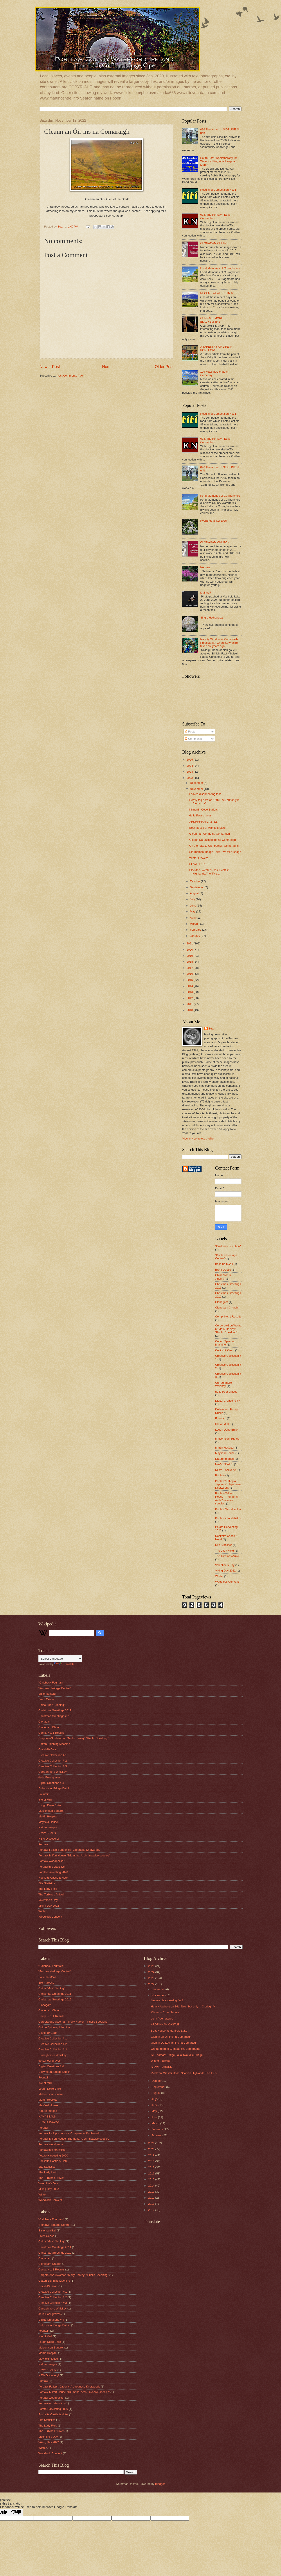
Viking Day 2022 (225, 1570)
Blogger (160, 2483)
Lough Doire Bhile (226, 1429)
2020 (190, 949)
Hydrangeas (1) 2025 (213, 520)
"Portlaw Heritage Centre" (54, 1688)
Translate (64, 1664)
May (193, 911)
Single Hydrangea (211, 617)
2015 (190, 979)
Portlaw (220, 1475)
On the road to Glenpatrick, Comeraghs (214, 845)
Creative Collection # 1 (52, 1755)
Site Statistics (223, 1545)
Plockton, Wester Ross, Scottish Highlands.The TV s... (209, 871)
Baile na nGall (224, 1264)
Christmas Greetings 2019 (54, 1716)
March (194, 923)
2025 (190, 759)
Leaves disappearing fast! (205, 794)
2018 (190, 961)
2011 (190, 1004)
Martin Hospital (224, 1447)
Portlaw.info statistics (228, 1518)
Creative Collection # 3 (52, 1766)
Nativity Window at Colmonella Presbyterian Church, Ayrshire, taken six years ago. (219, 643)
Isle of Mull (222, 1424)
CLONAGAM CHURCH (214, 243)
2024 (190, 765)
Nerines (205, 567)
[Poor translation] (16, 2512)
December (197, 782)
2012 (190, 998)
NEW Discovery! (225, 1470)
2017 (190, 967)
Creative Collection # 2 (52, 1760)
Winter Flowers (198, 858)
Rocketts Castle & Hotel (53, 1877)
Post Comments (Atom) (71, 375)
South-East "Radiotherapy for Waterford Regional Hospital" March (218, 161)
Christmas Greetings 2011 (54, 1710)
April (193, 917)
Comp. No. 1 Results (228, 1316)
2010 (190, 1010)
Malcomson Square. (227, 1438)
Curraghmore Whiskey (223, 1384)
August (195, 893)
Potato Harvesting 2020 (53, 1872)
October (195, 881)
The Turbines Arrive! (227, 1556)
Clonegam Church (226, 1307)
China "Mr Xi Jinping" (223, 1276)
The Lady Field (224, 1550)
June (193, 905)
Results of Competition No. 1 (218, 189)
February (196, 929)
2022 (190, 777)
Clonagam (221, 1302)
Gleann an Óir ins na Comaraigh (209, 833)
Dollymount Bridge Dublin (54, 1788)
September (197, 887)
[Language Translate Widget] (60, 1658)
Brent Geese (223, 1269)
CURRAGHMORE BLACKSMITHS (211, 319)
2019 (190, 955)
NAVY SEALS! (224, 1464)
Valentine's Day (224, 1565)
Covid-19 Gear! (224, 1350)
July (193, 899)
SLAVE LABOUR (200, 864)
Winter (219, 1576)
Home (107, 366)
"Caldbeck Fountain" (228, 1246)
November (197, 789)
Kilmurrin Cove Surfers (203, 809)
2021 (190, 943)
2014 (190, 986)
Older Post (164, 366)
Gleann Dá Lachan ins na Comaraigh (212, 839)
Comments (193, 738)
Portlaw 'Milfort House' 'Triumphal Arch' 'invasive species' (226, 1498)
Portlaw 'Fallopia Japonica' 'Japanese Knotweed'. (228, 1484)
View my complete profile (198, 1138)
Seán (212, 1028)
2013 (190, 992)
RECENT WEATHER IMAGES (219, 293)
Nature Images (224, 1458)
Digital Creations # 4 (228, 1400)
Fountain (220, 1418)
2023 (190, 771)
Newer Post (50, 366)
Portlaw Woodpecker (228, 1509)
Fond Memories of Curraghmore (220, 268)
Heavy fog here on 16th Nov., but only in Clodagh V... (184, 2006)
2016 (190, 973)
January (195, 935)
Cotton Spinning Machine (225, 1343)
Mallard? (205, 592)
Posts (190, 731)
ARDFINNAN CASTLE (203, 821)
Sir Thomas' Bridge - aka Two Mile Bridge (215, 851)
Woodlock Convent (227, 1581)
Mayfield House (225, 1453)
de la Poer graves (200, 815)
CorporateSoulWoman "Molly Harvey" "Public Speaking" (228, 1329)
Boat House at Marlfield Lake (207, 827)
